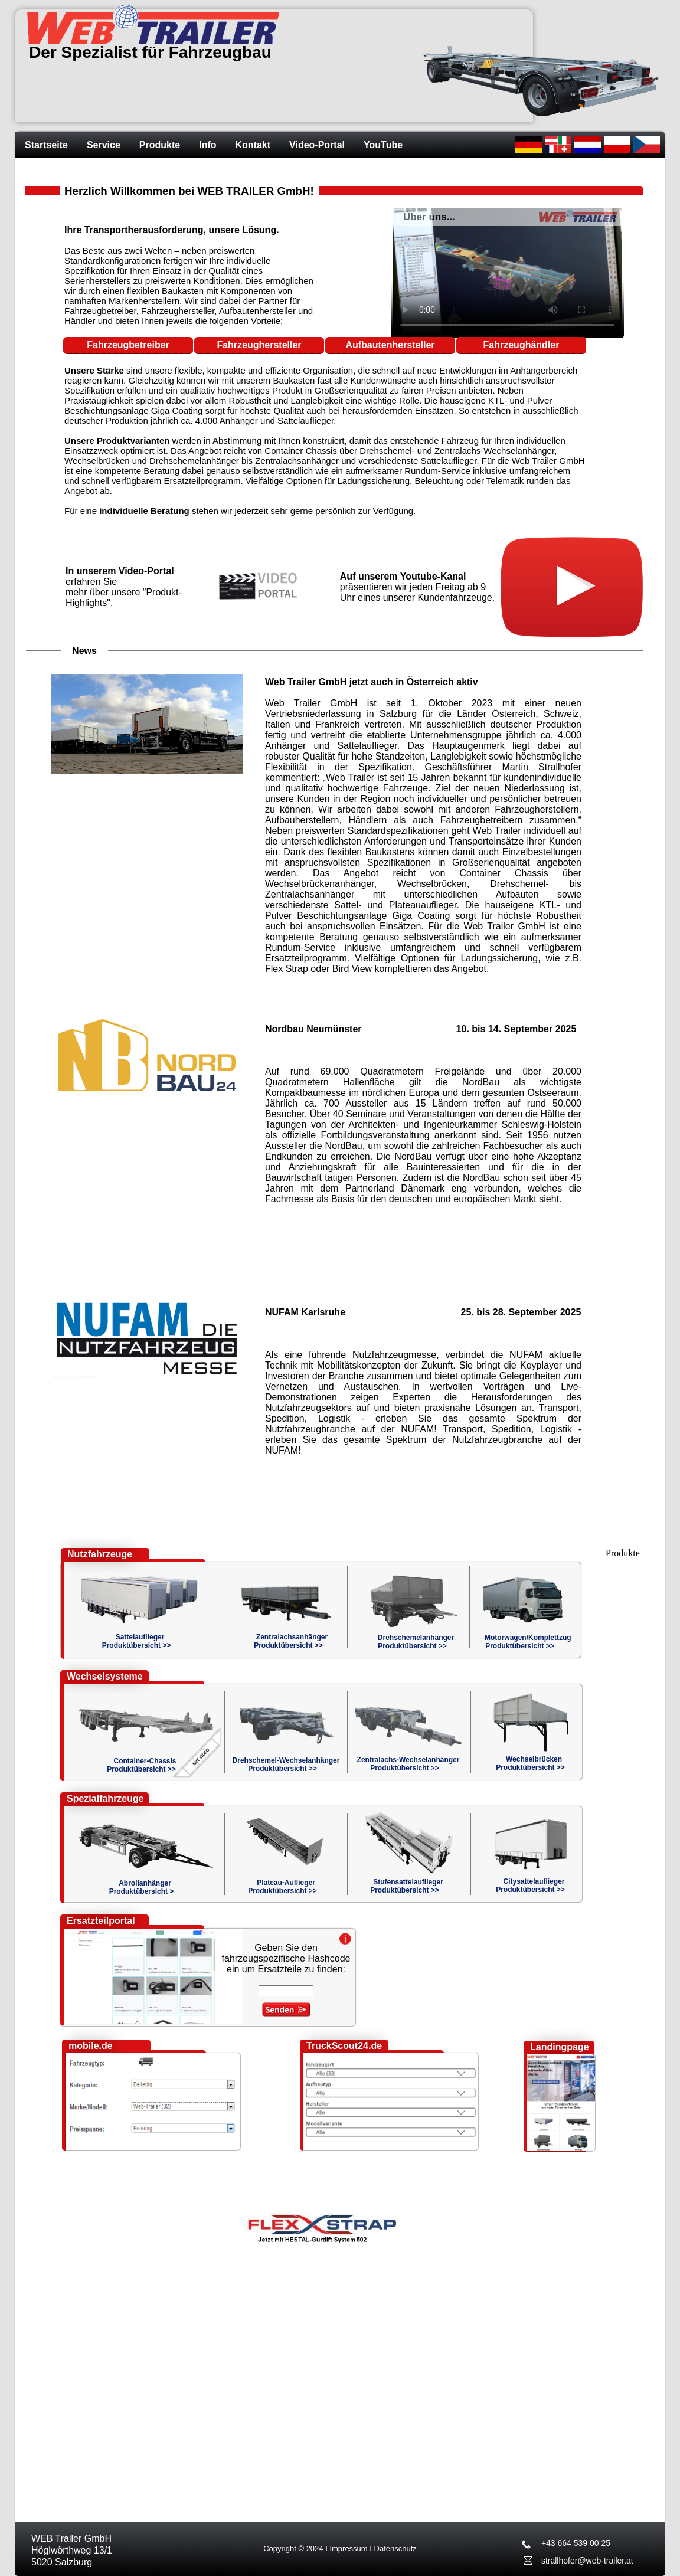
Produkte (159, 145)
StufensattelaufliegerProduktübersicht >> (406, 1886)
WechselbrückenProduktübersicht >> (530, 1763)
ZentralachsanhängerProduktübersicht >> (291, 1641)
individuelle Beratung (144, 511)
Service (103, 145)
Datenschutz (395, 2548)
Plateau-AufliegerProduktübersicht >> (282, 1886)
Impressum (348, 2548)
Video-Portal (317, 145)
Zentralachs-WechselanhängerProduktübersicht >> (408, 1764)
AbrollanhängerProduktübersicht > (141, 1887)
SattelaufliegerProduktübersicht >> (136, 1641)
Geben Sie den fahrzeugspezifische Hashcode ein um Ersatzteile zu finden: (286, 1958)
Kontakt (253, 145)
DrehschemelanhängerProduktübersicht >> (416, 1642)
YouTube (383, 145)
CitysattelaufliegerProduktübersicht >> (530, 1885)
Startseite (46, 145)
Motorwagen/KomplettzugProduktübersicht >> (528, 1642)
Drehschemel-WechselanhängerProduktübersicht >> (286, 1764)
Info (207, 145)
